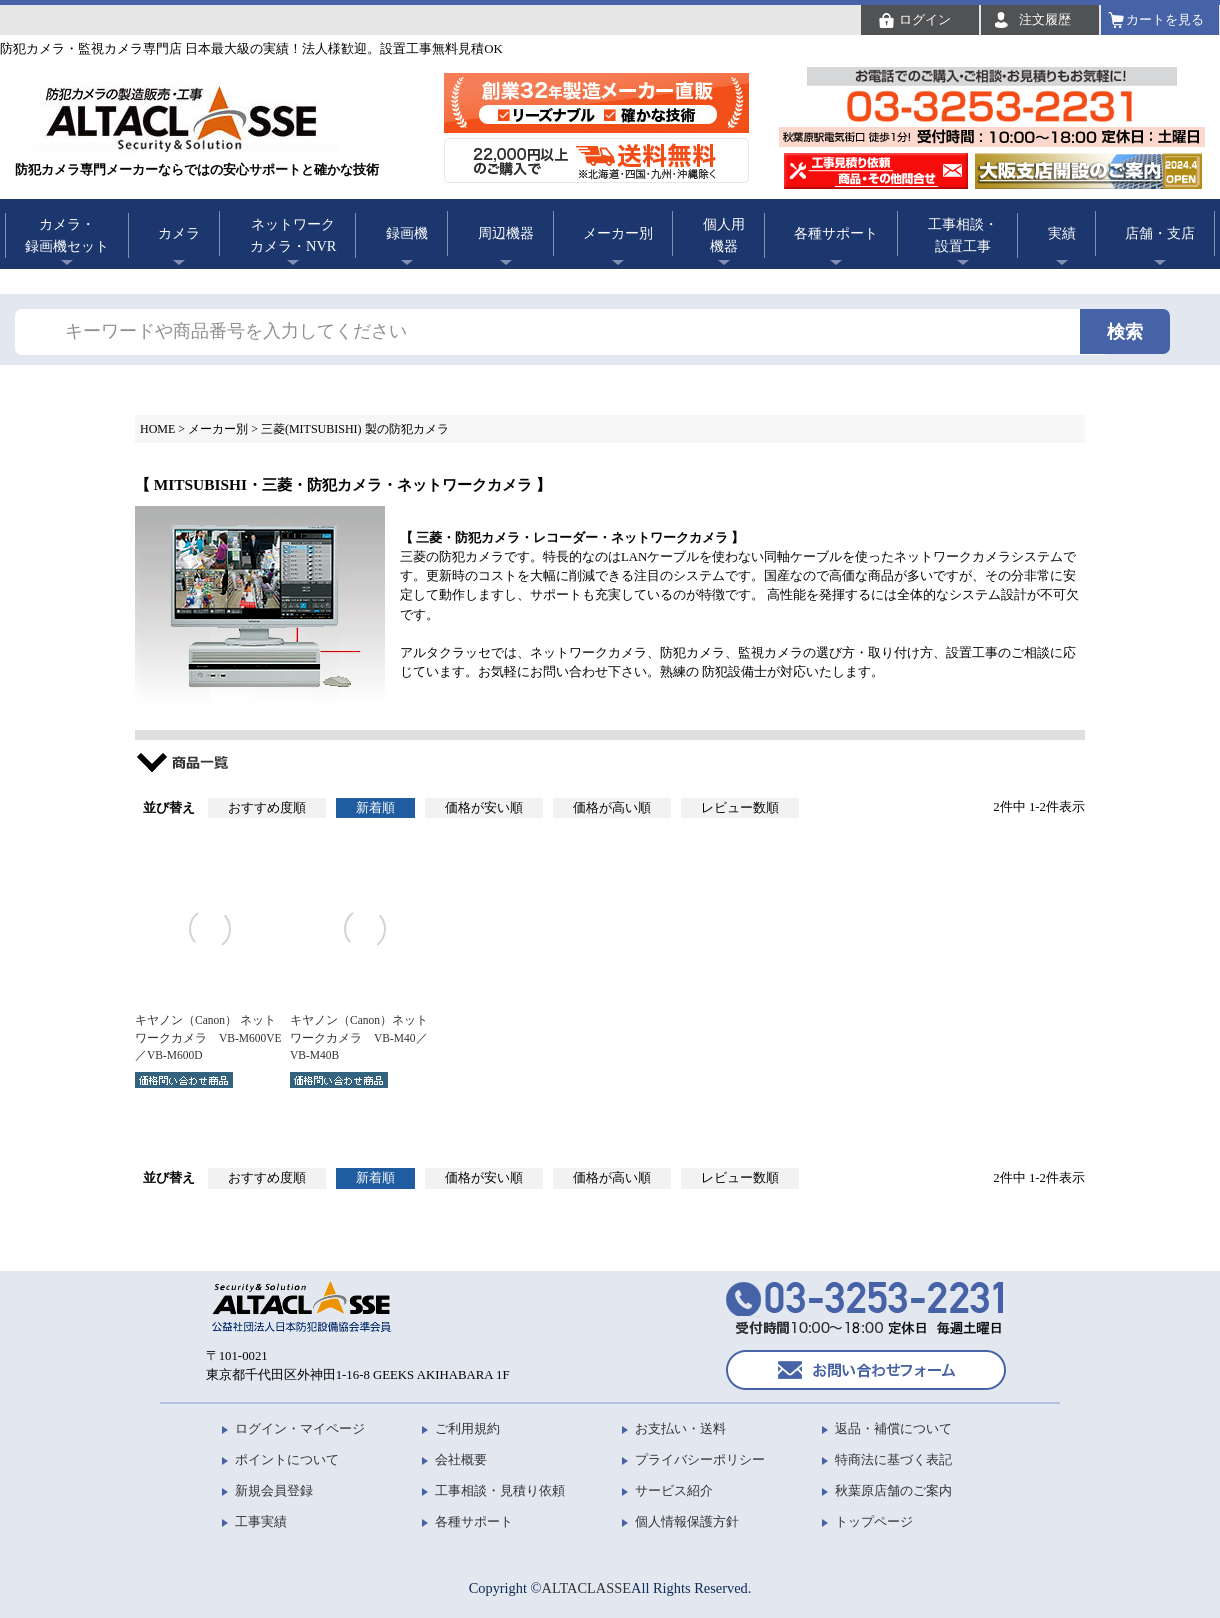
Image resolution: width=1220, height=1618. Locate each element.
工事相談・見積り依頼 (500, 1490)
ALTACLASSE (586, 1588)
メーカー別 (618, 233)
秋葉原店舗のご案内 (893, 1490)
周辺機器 (506, 233)
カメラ (179, 233)
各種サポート (836, 233)
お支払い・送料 (680, 1428)
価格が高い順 (612, 808)
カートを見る (1165, 19)
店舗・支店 (1160, 233)
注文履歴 (1045, 19)
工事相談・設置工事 (963, 235)
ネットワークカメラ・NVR (293, 235)
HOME (157, 429)
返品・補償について (893, 1428)
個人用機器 (724, 235)
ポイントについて (287, 1459)
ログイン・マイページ (300, 1428)
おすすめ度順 (267, 808)
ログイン (925, 19)
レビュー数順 (740, 808)
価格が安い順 (484, 808)
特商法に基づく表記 (893, 1459)
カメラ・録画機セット (67, 235)
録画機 (407, 233)
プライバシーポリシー (700, 1459)
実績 (1062, 233)
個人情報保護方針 (687, 1521)
